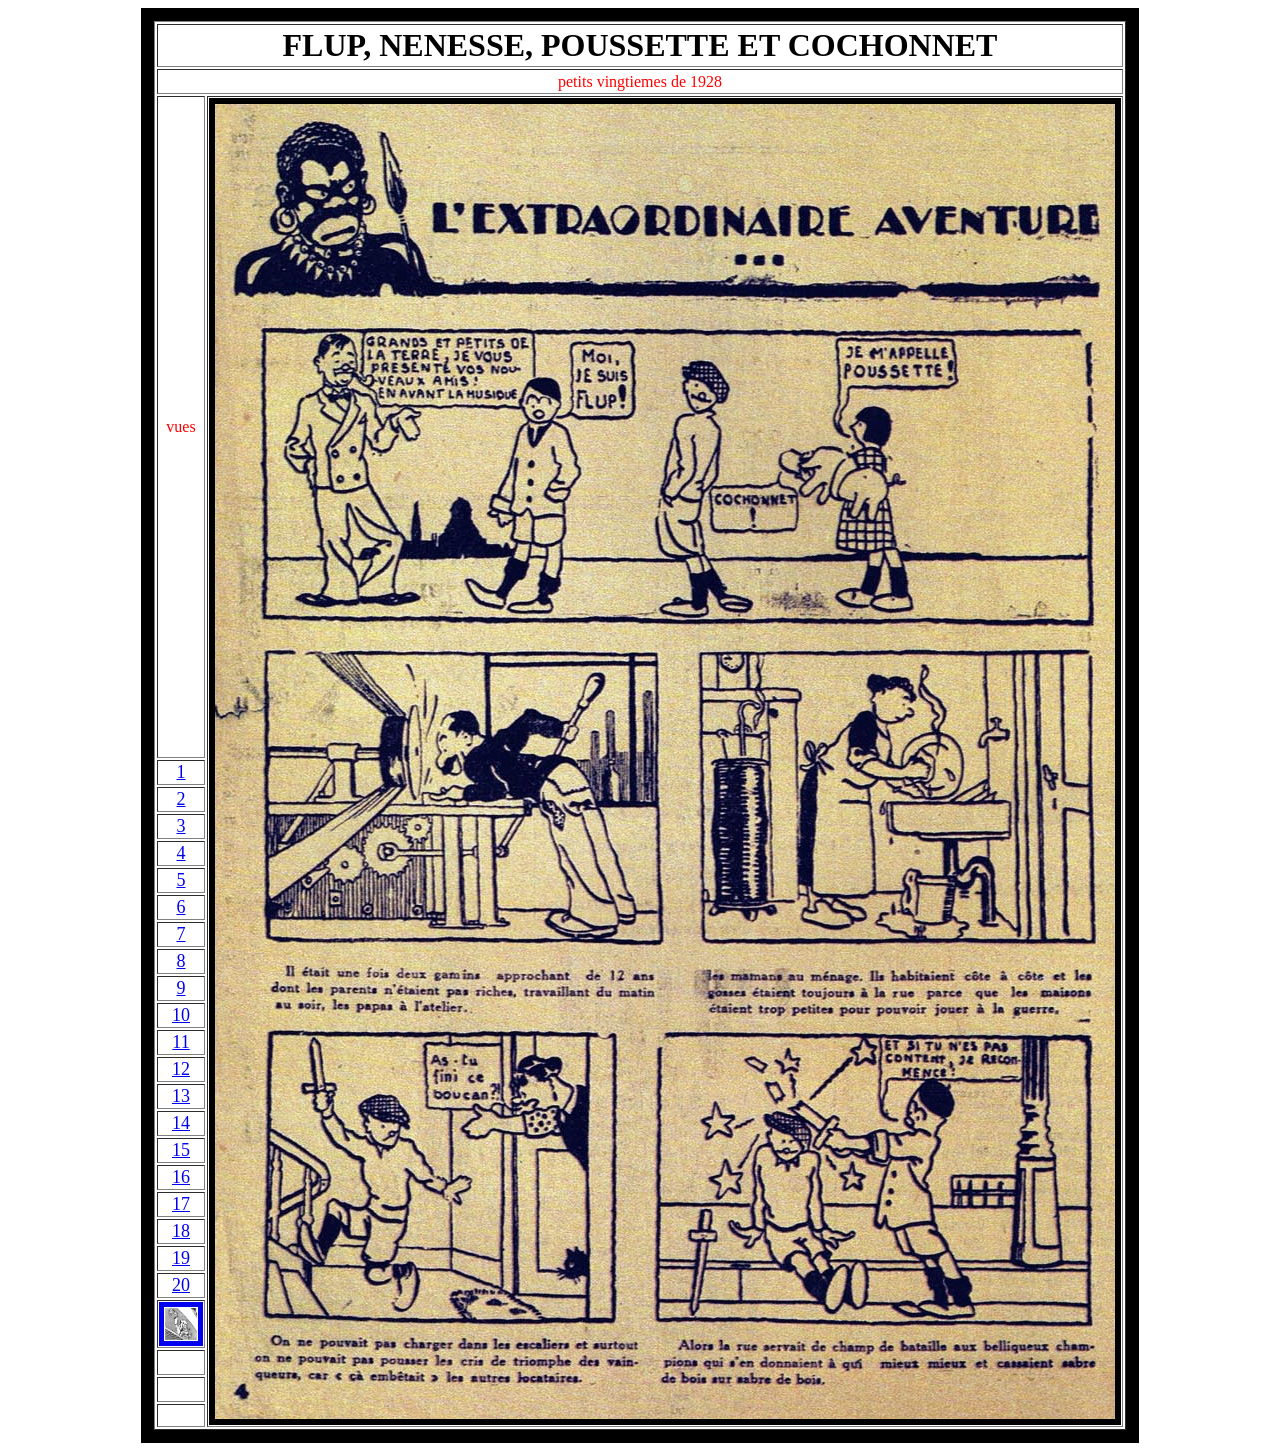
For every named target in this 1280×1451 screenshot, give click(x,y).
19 (181, 1258)
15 (181, 1150)
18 (181, 1231)
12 (181, 1069)
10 (181, 1015)
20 (181, 1285)
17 (181, 1204)
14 (181, 1123)
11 (180, 1042)
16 (181, 1177)
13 (181, 1096)
